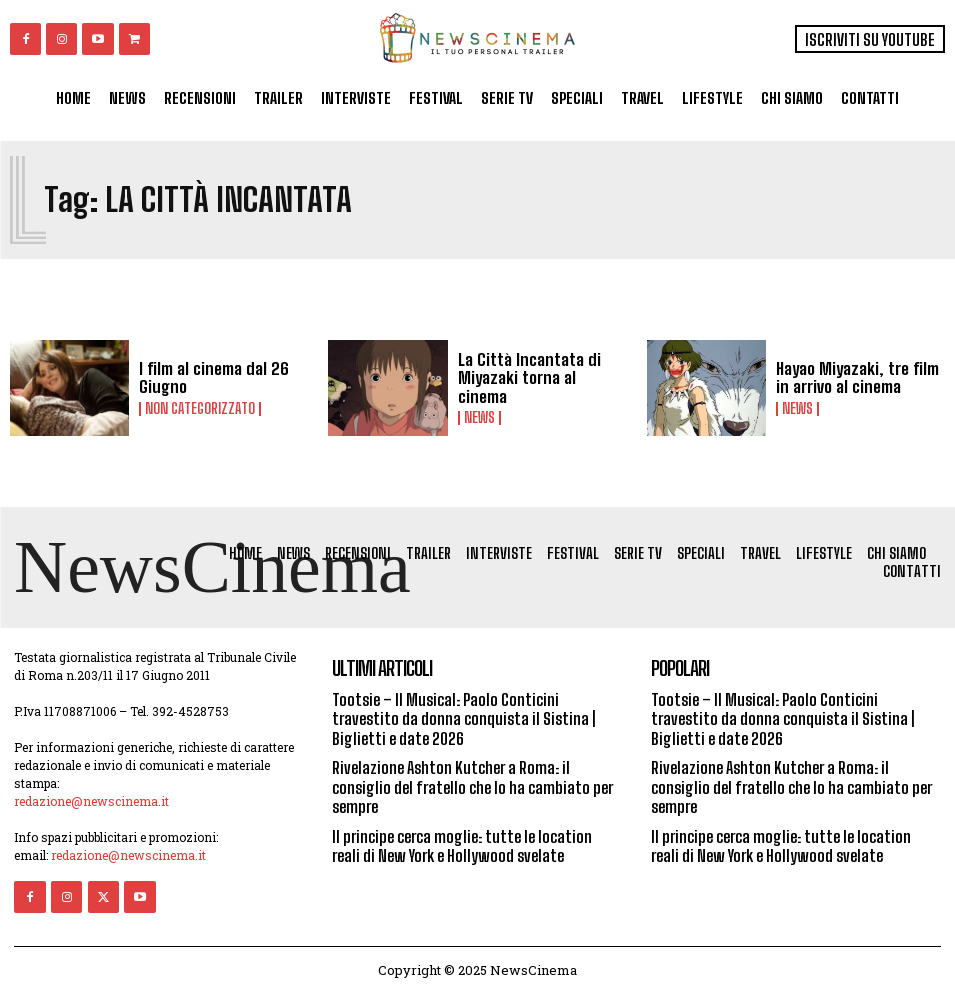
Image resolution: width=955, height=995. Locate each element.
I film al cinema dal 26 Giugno (209, 378)
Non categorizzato (200, 408)
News (479, 408)
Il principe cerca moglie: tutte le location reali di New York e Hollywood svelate (462, 845)
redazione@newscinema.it (91, 802)
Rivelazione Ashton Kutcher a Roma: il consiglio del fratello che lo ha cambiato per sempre (472, 787)
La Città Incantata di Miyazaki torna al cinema (541, 378)
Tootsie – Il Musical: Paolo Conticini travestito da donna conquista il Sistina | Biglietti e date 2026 (464, 719)
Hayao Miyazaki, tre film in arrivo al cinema (855, 378)
